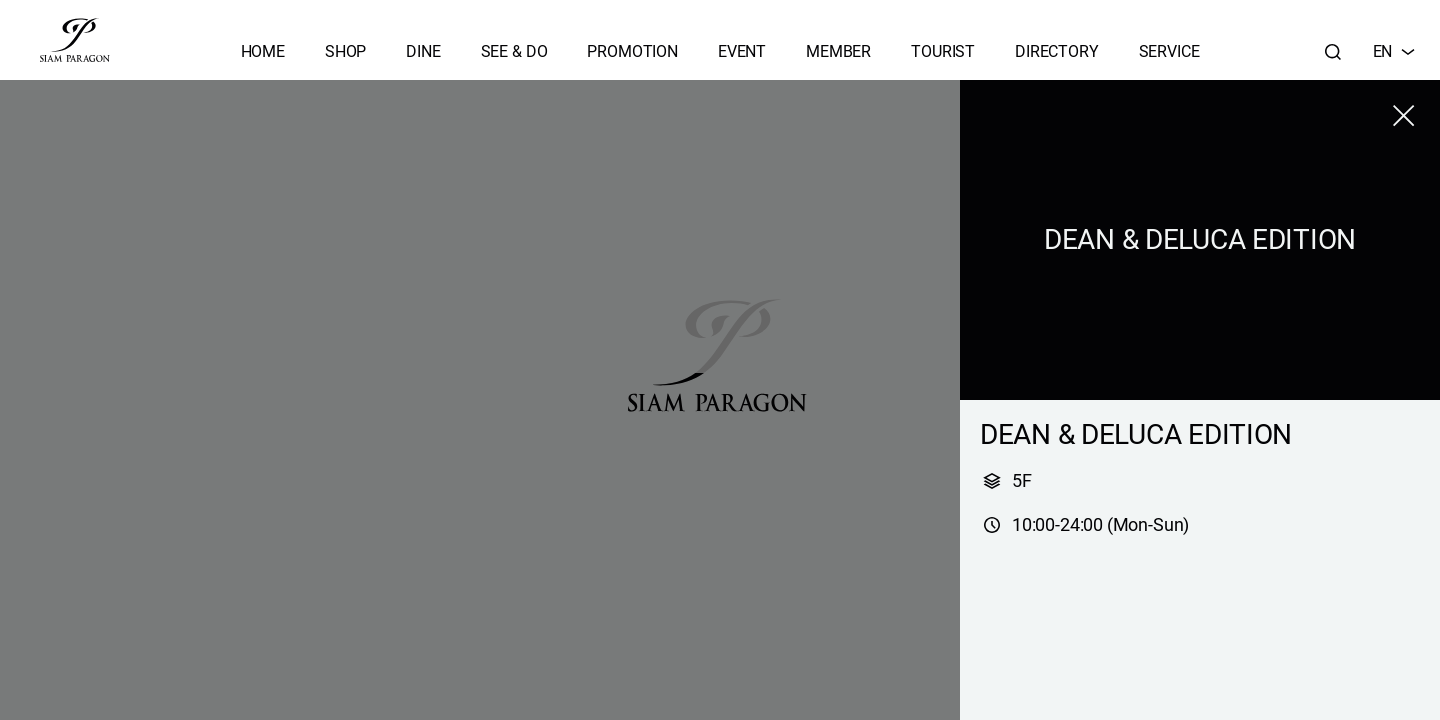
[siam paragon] (75, 40)
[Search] (1333, 52)
